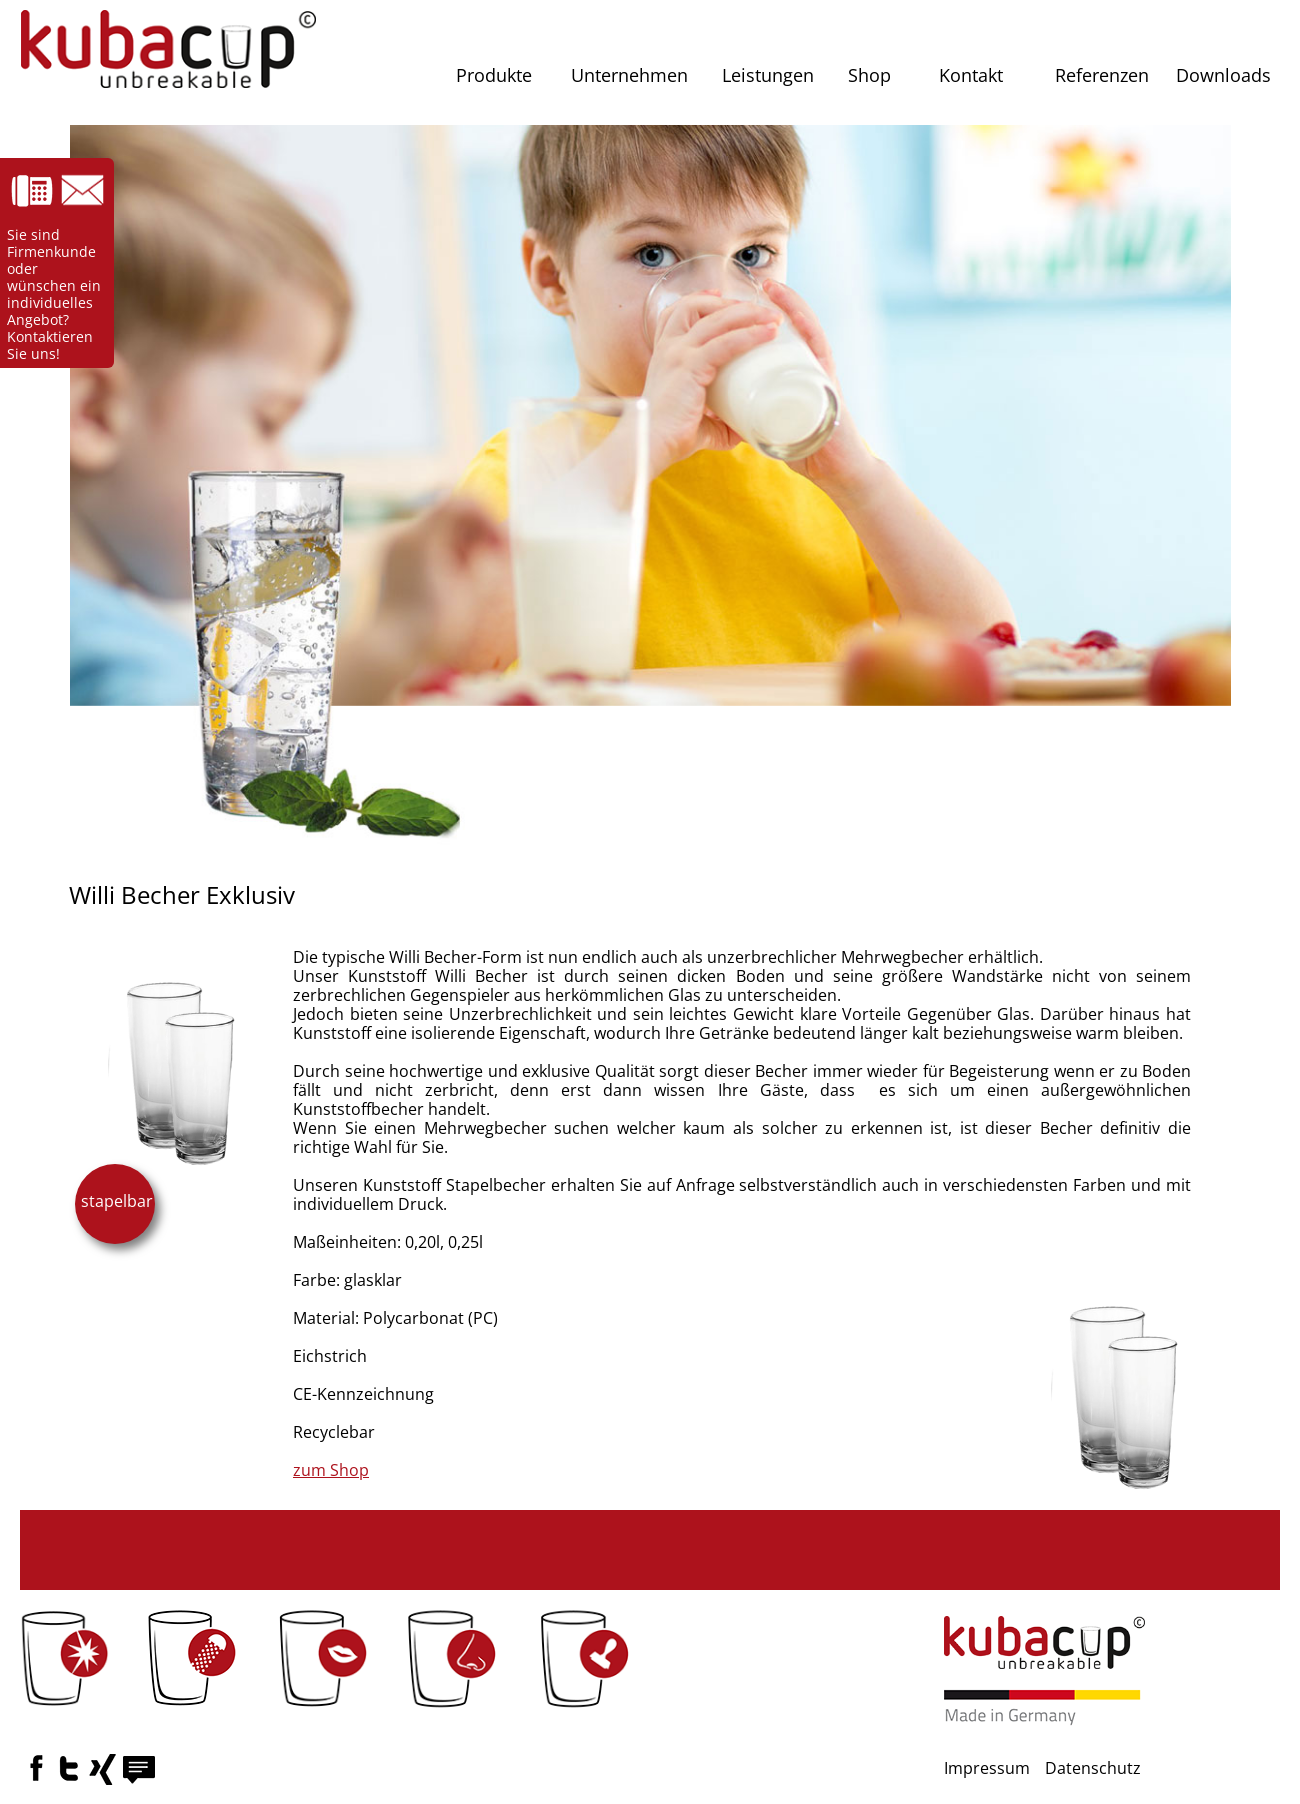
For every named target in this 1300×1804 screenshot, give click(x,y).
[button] (57, 1656)
